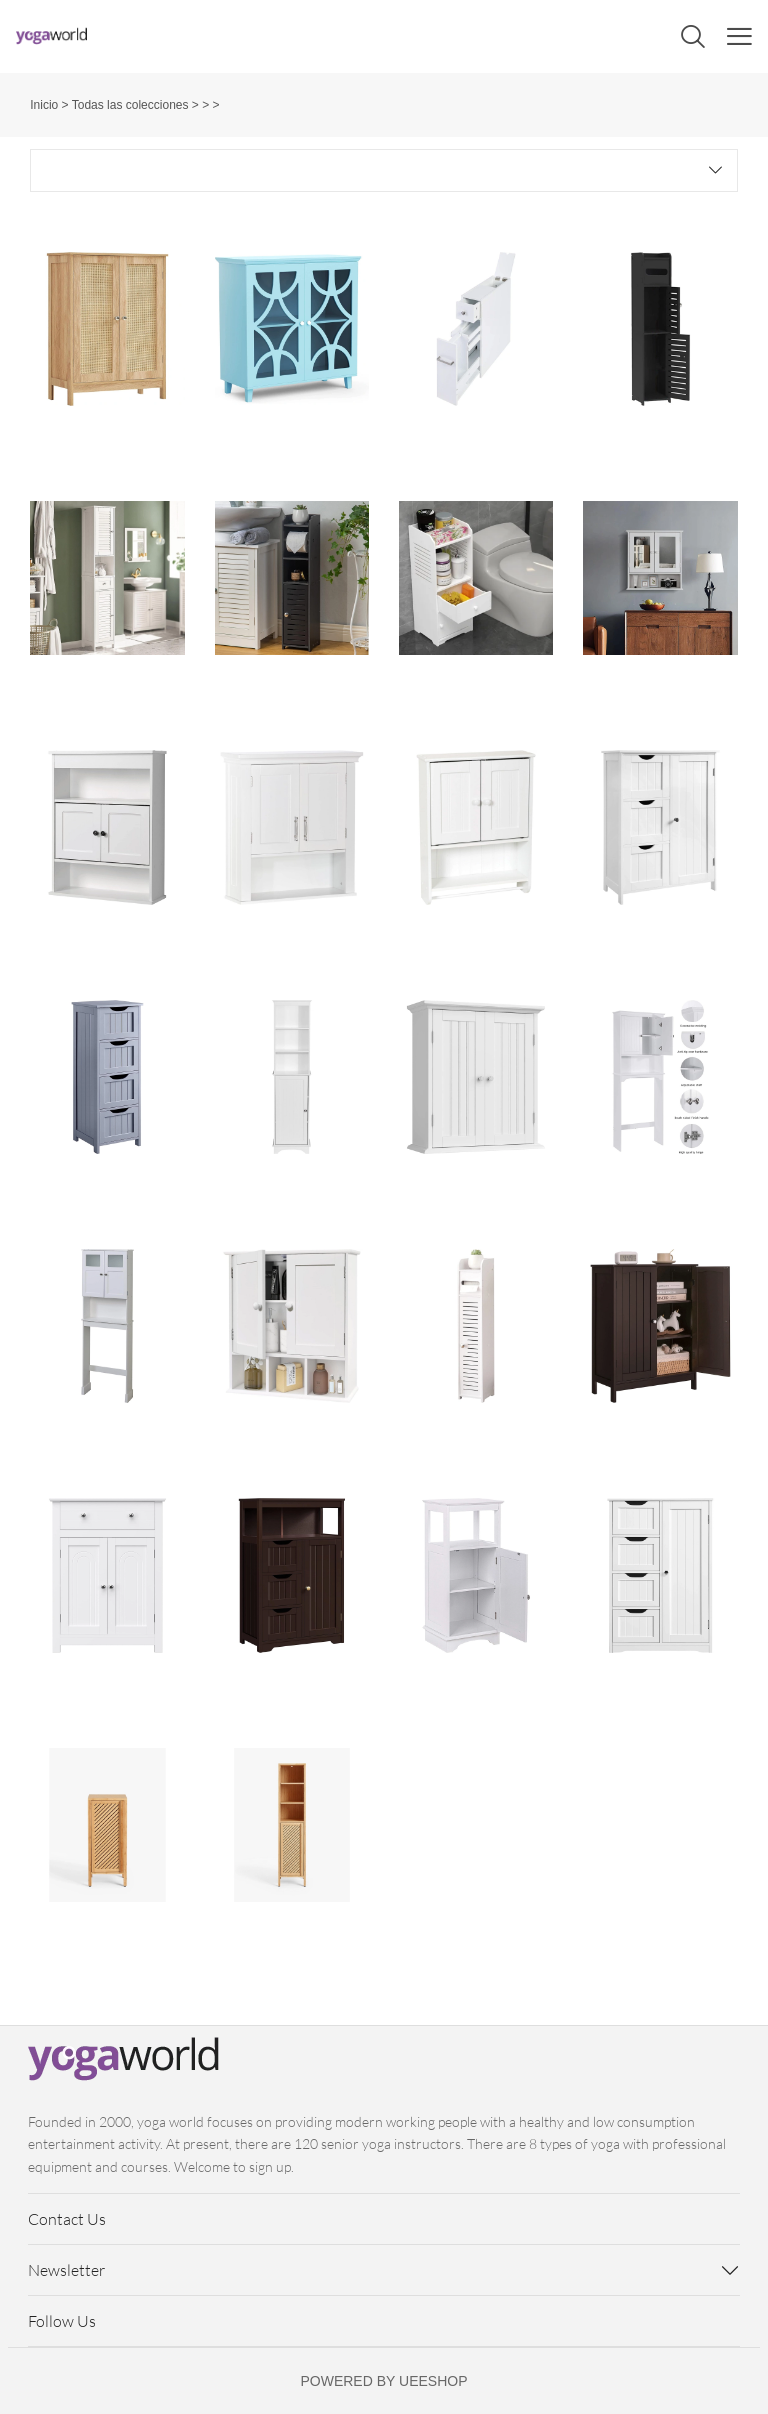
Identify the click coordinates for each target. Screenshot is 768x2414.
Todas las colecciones (130, 105)
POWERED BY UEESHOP (383, 2381)
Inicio (44, 105)
